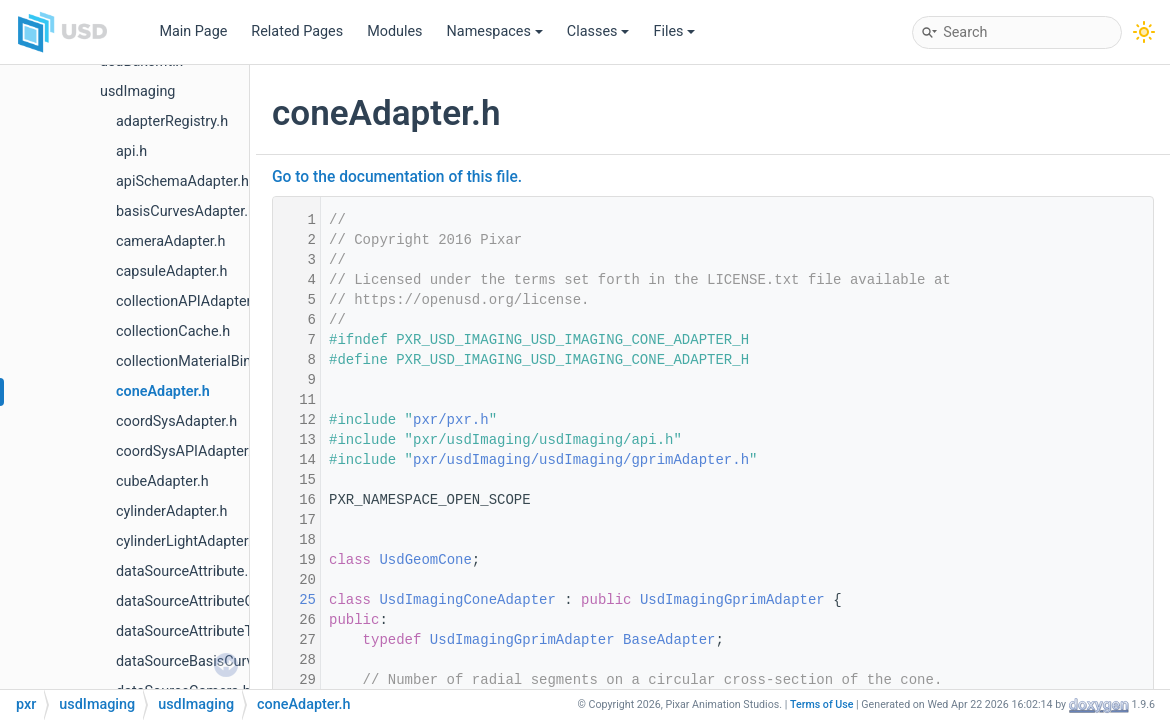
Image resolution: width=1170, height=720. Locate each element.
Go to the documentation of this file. (397, 177)
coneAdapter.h (163, 391)
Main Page (193, 31)
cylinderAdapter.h (171, 511)
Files (674, 31)
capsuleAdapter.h (171, 271)
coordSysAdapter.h (176, 421)
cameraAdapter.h (171, 241)
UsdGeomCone (425, 560)
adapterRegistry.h (172, 121)
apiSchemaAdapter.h (182, 181)
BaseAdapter (669, 640)
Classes (598, 31)
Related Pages (297, 31)
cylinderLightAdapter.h (187, 541)
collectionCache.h (173, 331)
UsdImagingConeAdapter (467, 600)
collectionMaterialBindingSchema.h (229, 361)
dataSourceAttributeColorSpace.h (223, 601)
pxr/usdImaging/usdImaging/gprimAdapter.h (581, 460)
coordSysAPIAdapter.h (188, 451)
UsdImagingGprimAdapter (732, 600)
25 (295, 600)
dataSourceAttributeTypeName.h (220, 631)
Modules (394, 31)
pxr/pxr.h (451, 420)
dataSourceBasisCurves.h (198, 661)
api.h (131, 151)
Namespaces (495, 31)
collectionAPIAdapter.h (189, 301)
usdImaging (137, 91)
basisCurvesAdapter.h (186, 211)
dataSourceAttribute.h (186, 571)
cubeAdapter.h (162, 481)
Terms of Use (822, 704)
